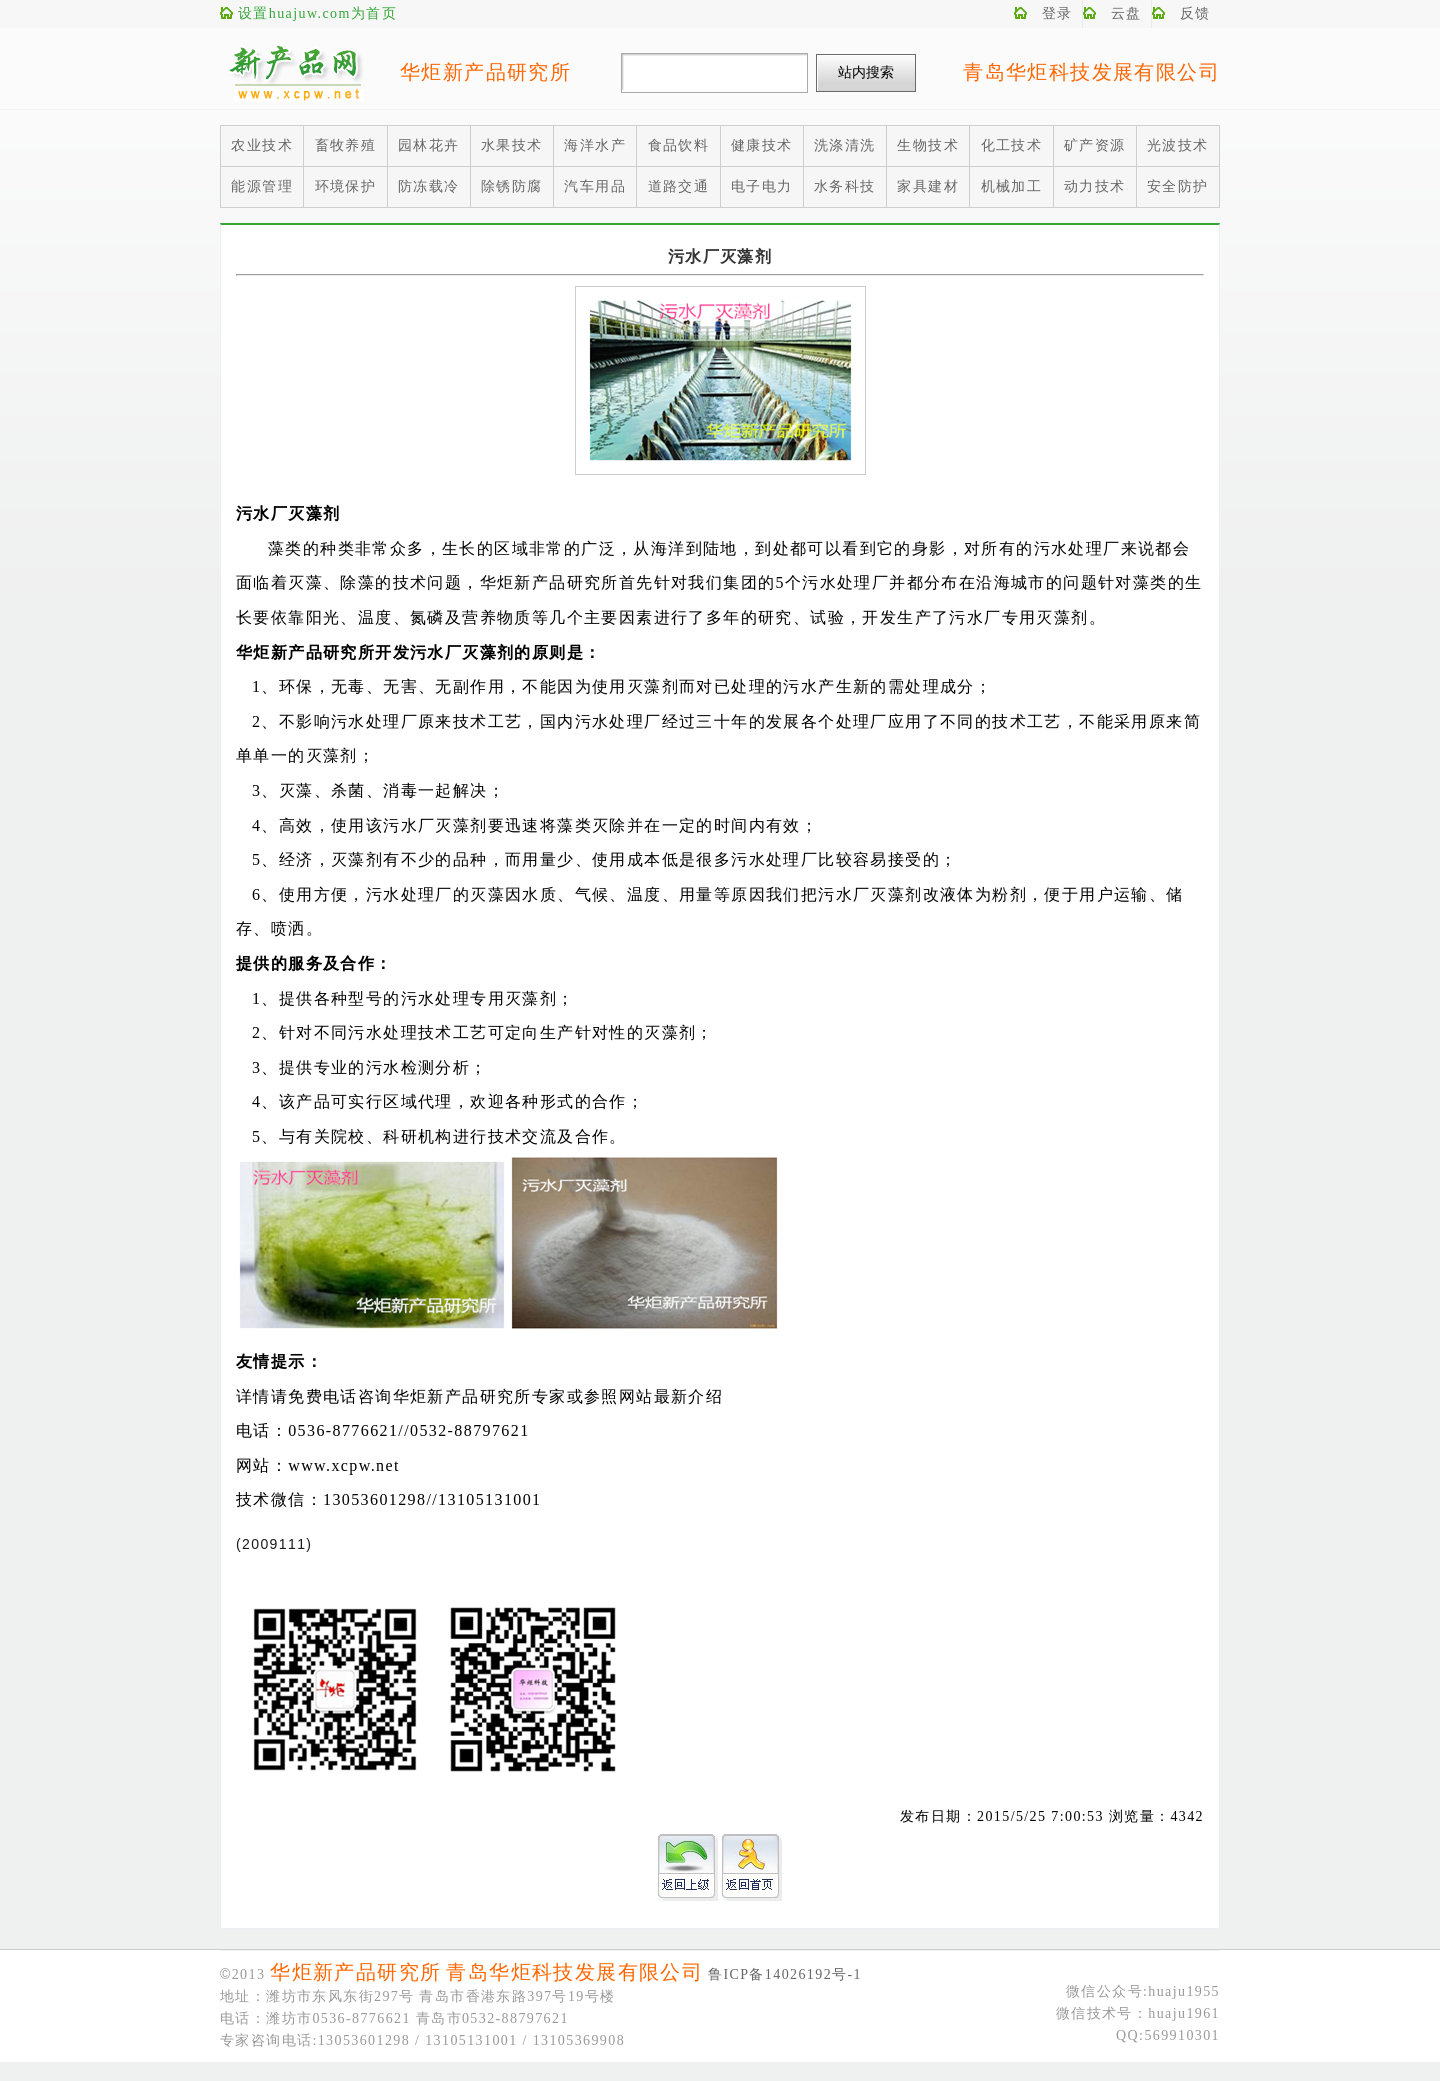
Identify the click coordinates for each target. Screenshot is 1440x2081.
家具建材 (928, 186)
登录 (1057, 13)
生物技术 (928, 145)
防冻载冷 (429, 186)
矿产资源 (1095, 145)
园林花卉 (429, 145)
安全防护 (1178, 186)
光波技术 (1178, 145)
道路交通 (679, 186)
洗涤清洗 (845, 145)
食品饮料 (679, 145)
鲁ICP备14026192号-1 (785, 1974)
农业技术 (262, 145)
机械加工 (1012, 186)
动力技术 (1095, 186)
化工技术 (1012, 145)
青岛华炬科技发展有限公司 (1091, 72)
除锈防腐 (512, 186)
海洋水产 (595, 145)
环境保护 (346, 186)
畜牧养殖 (346, 145)
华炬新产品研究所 (485, 72)
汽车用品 (595, 186)
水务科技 (845, 186)
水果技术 (512, 145)
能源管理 (262, 186)
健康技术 (762, 145)
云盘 (1126, 13)
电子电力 (762, 186)
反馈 (1195, 13)
